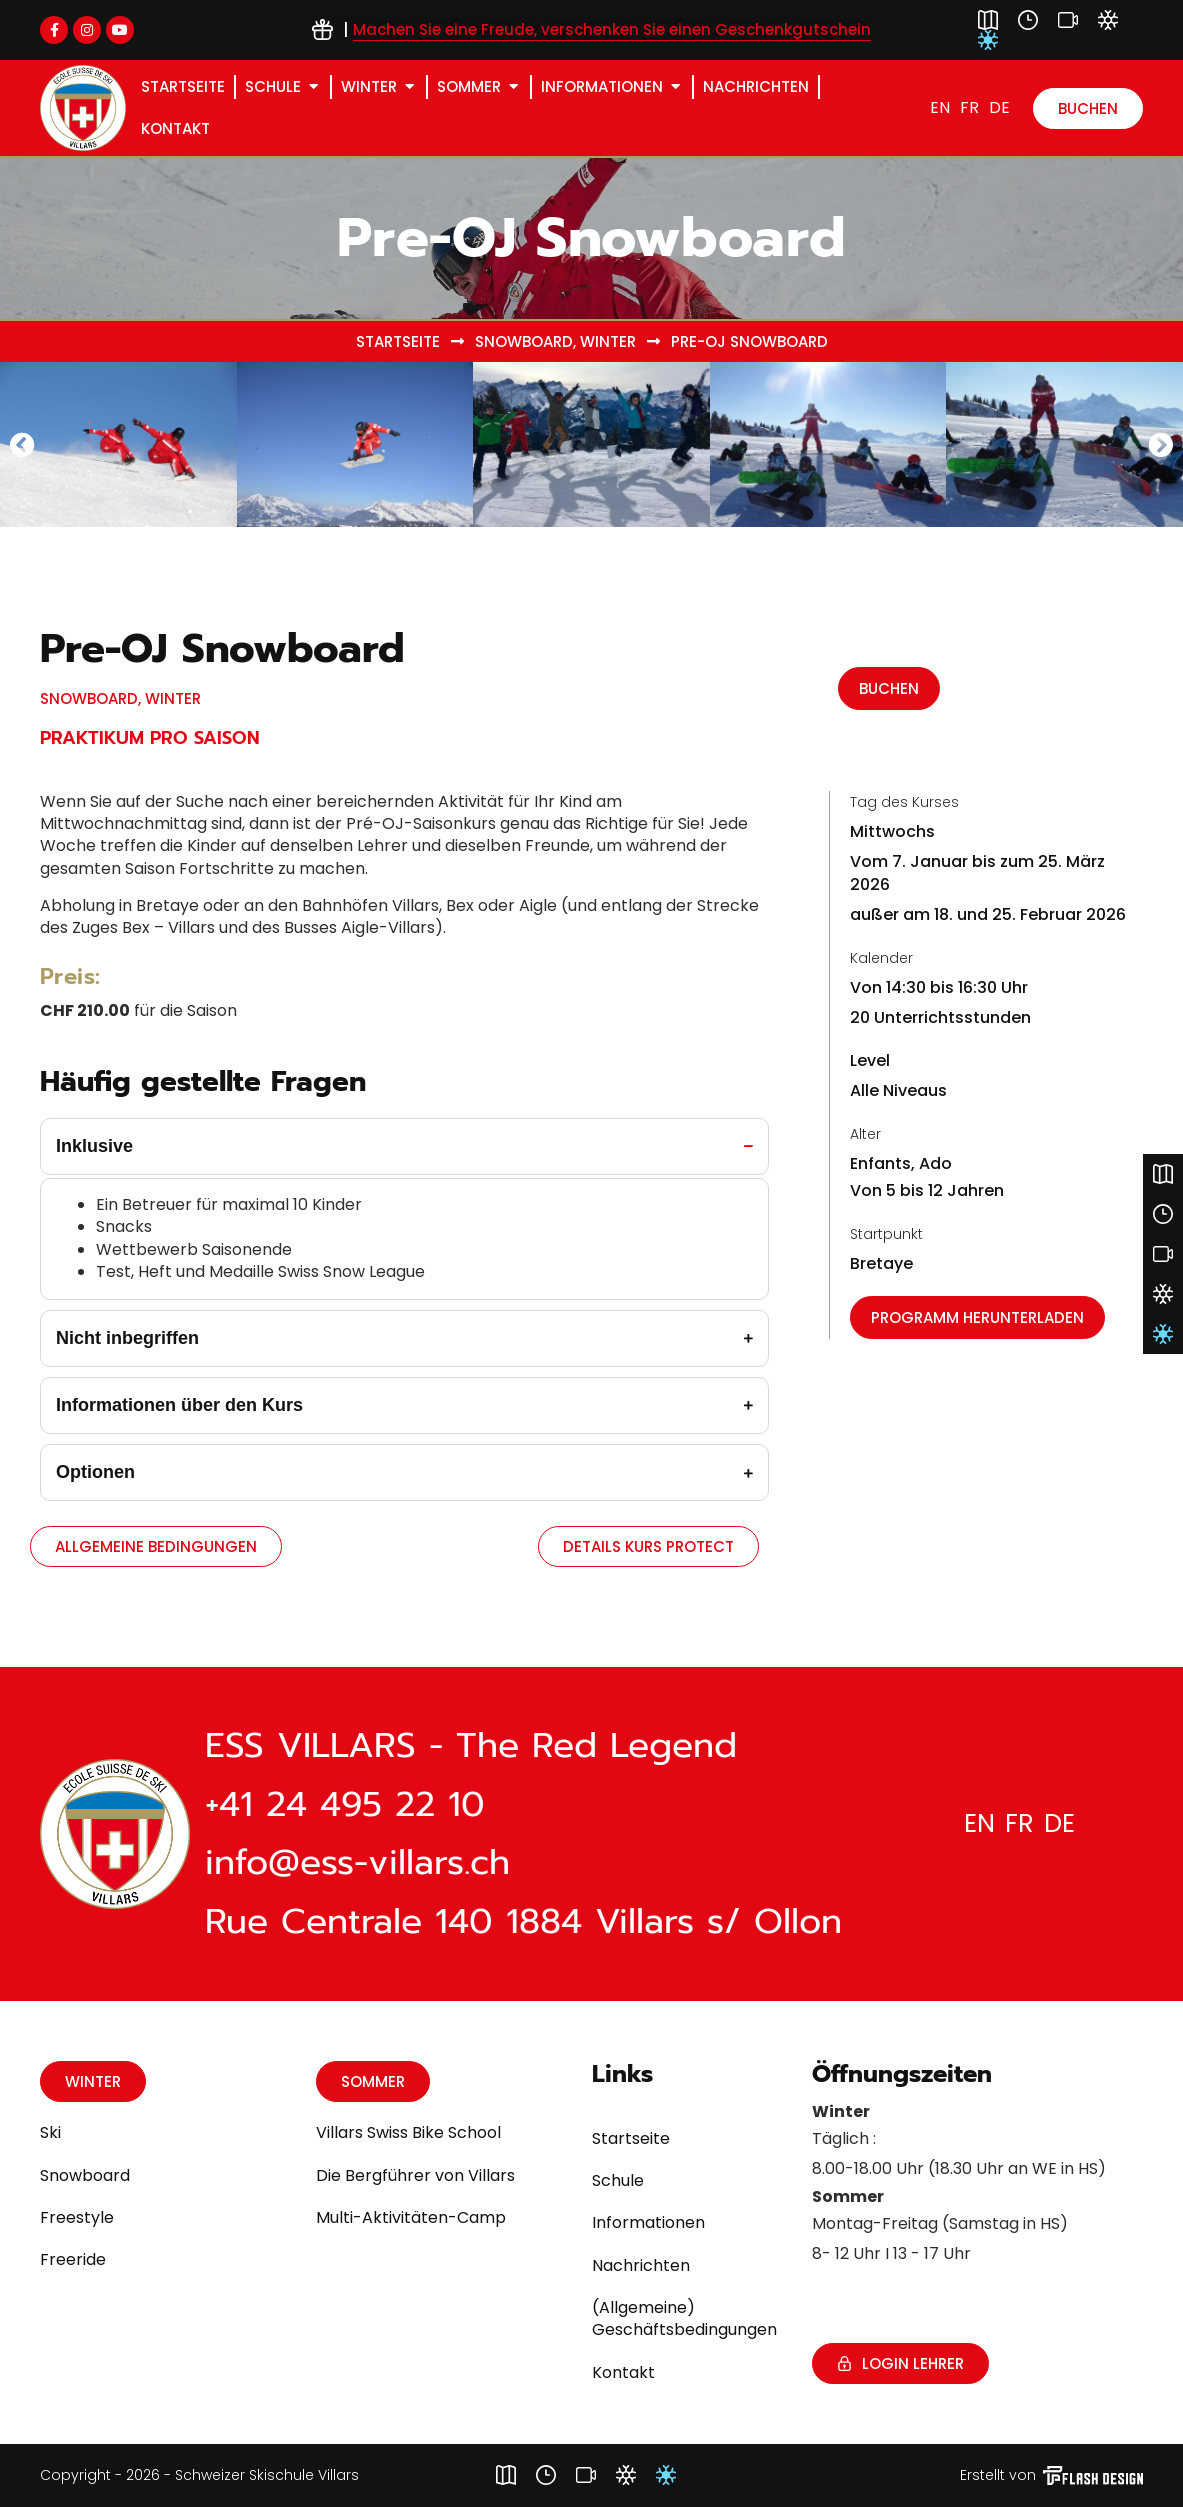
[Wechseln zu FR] (969, 108)
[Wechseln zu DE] (999, 108)
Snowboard (524, 341)
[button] (22, 444)
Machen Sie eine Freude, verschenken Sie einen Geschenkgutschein (612, 29)
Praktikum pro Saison (150, 738)
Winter (608, 341)
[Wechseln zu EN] (940, 108)
